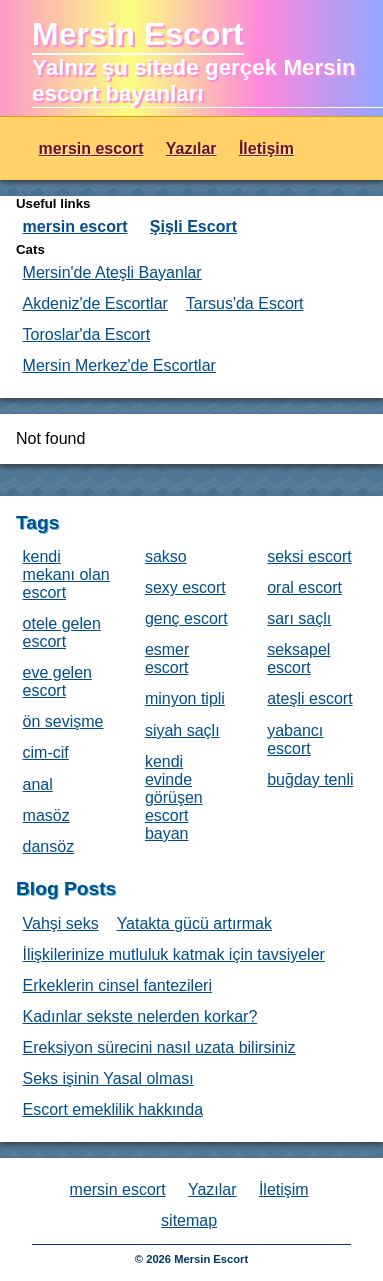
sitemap (189, 1220)
